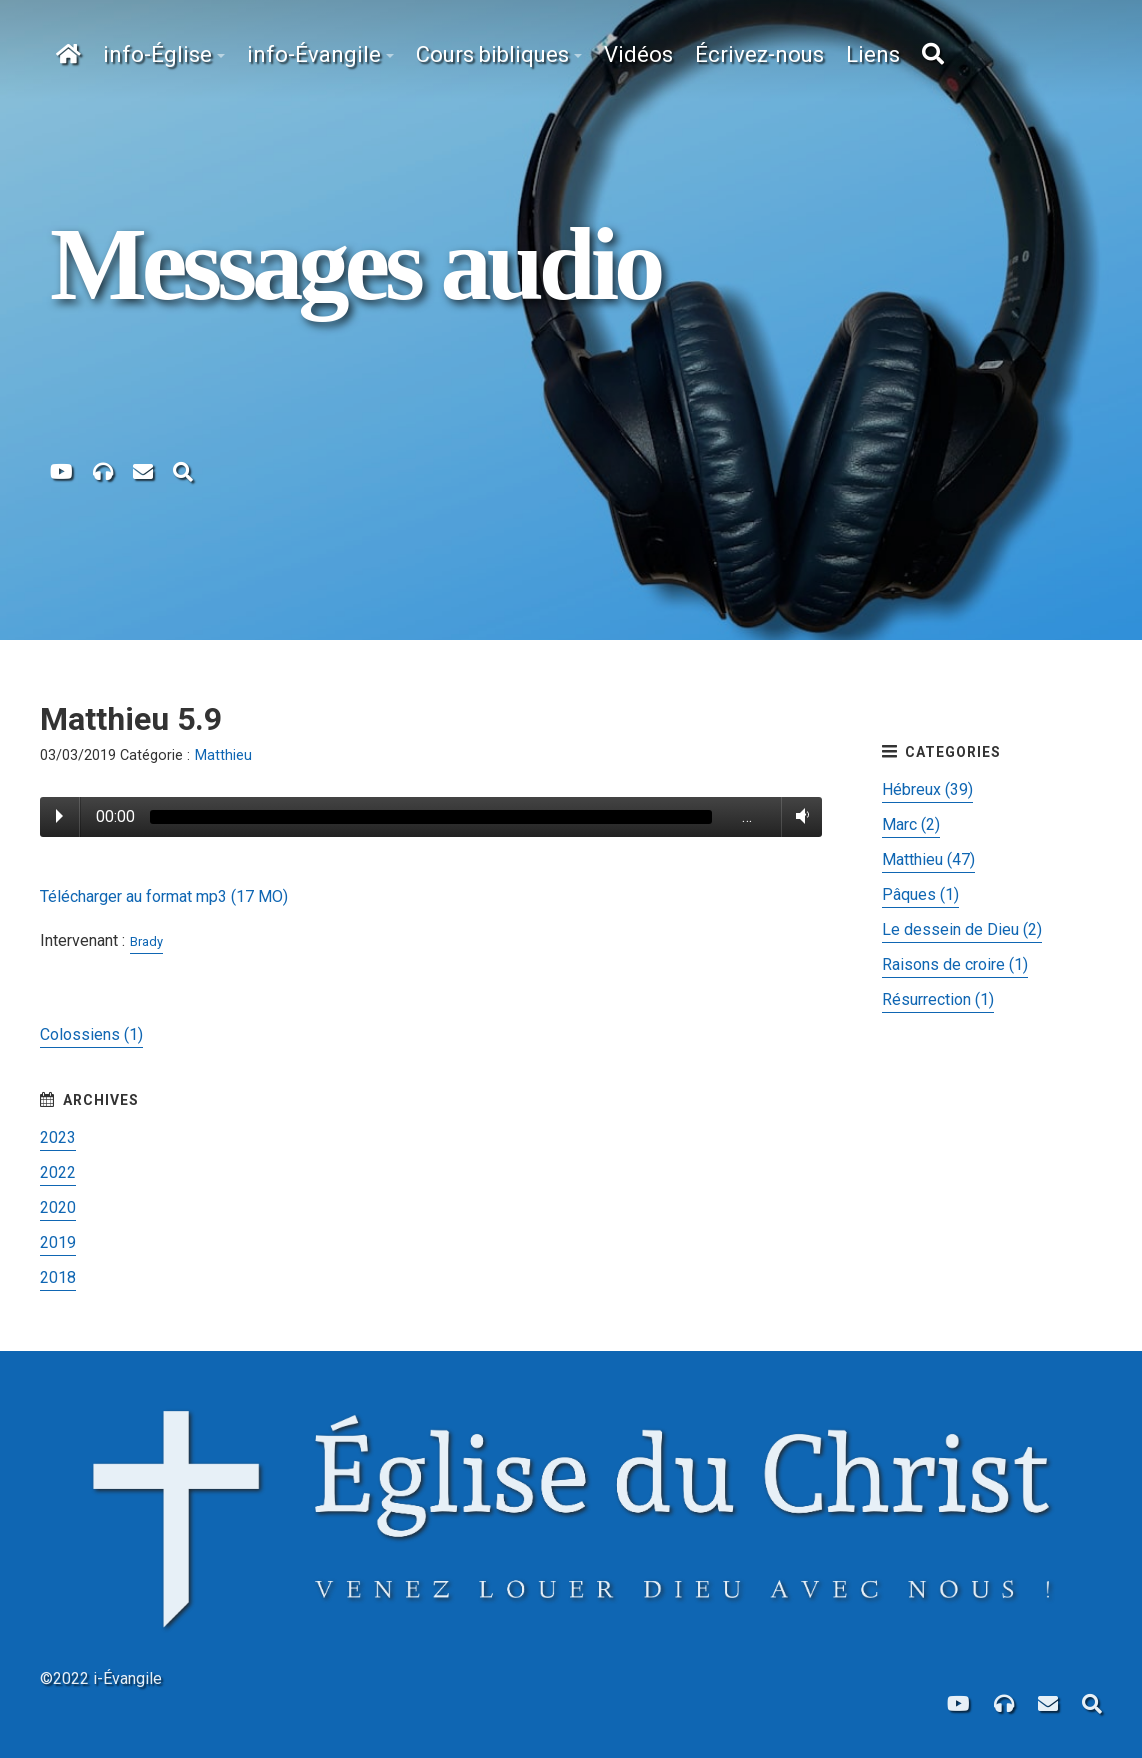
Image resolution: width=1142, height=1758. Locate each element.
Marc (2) (911, 824)
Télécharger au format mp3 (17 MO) (164, 896)
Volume (798, 816)
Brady (146, 941)
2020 (58, 1207)
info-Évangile (314, 54)
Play (59, 816)
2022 (58, 1172)
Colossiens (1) (91, 1034)
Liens (873, 54)
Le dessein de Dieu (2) (962, 929)
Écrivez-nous (759, 54)
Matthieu (223, 755)
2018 (58, 1277)
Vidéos (638, 54)
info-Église (157, 54)
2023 (58, 1137)
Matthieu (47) (928, 859)
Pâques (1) (920, 894)
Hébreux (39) (927, 789)
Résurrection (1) (938, 999)
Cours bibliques (492, 54)
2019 (58, 1242)
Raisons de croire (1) (955, 964)
